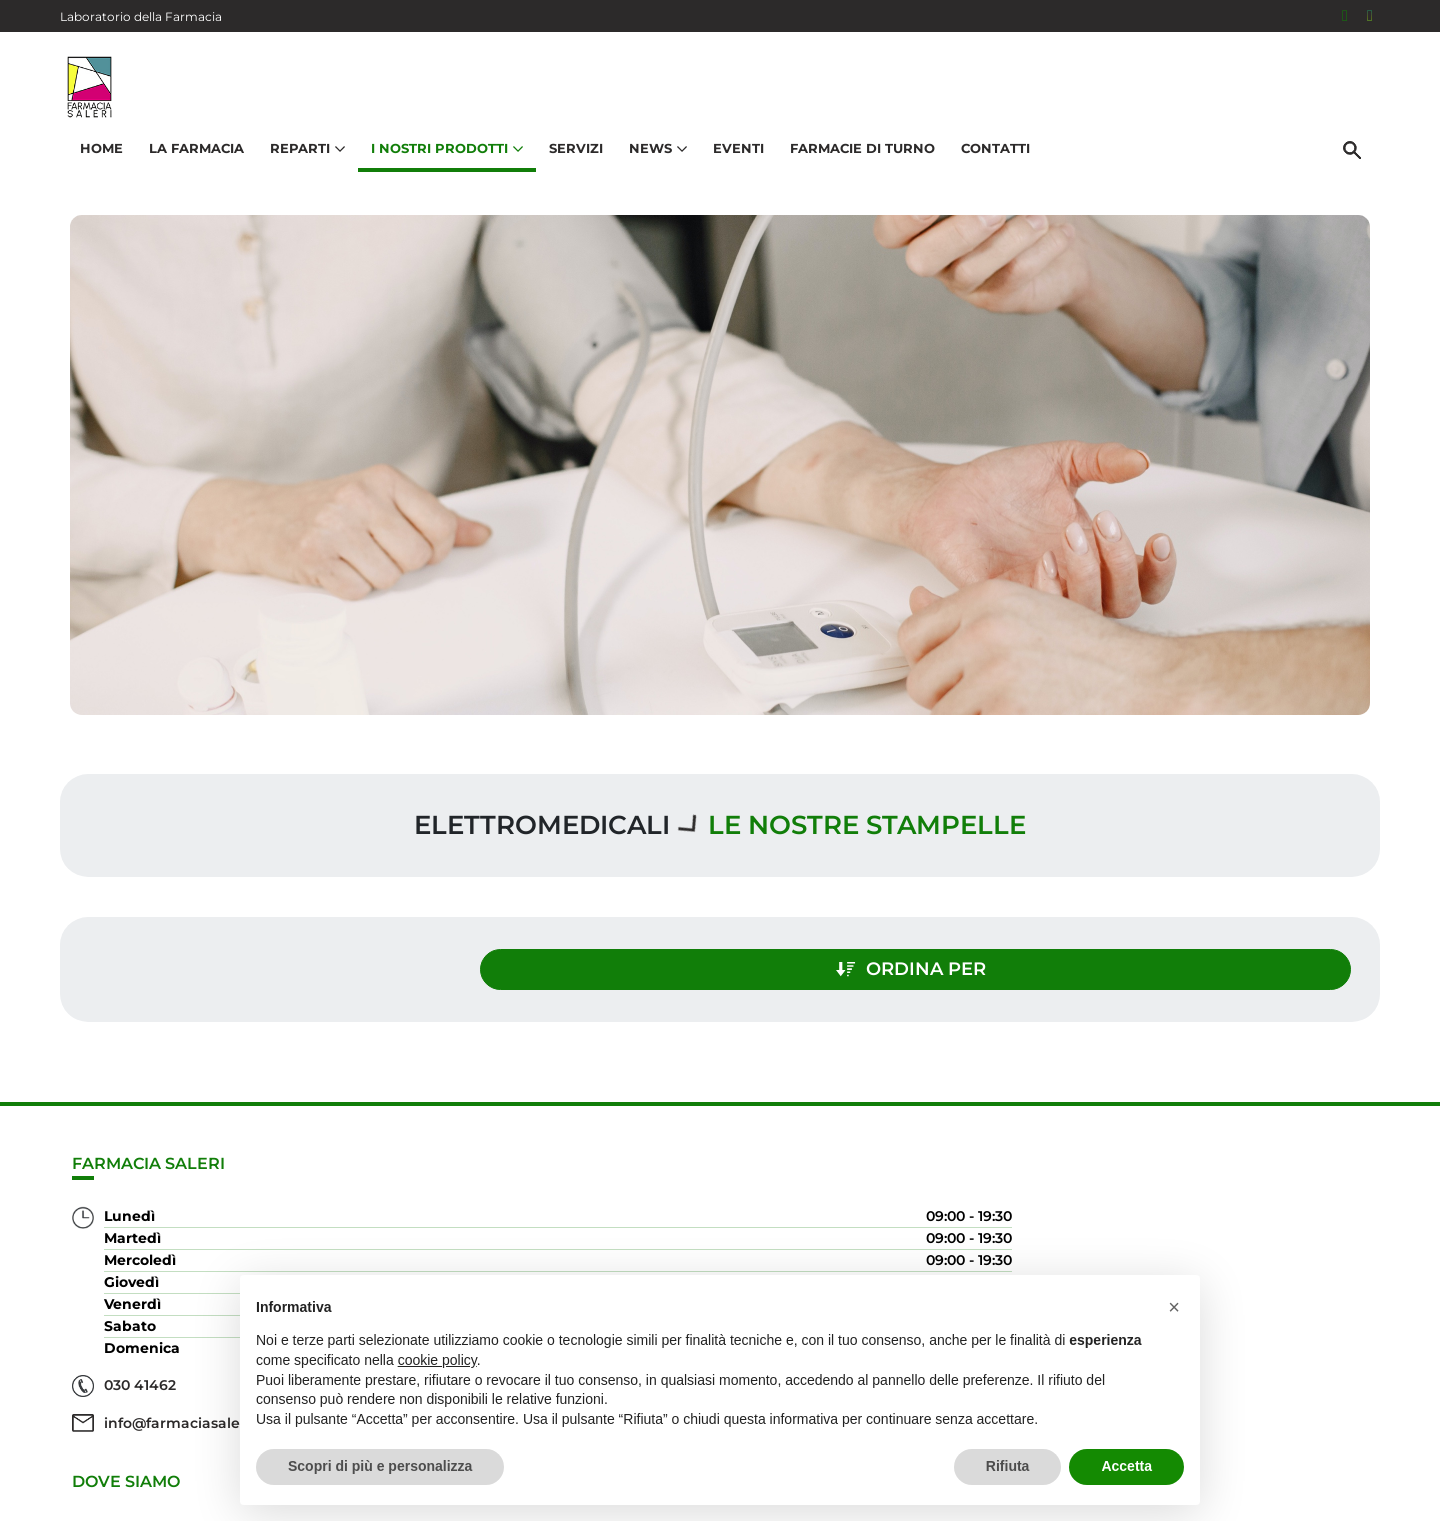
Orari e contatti (1291, 1269)
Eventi (731, 166)
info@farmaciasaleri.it (183, 1411)
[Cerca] (1359, 167)
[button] (1174, 1307)
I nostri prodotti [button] (440, 166)
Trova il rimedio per (1271, 1237)
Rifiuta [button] (1008, 1466)
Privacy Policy (1217, 1495)
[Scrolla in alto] (1394, 1440)
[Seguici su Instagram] (1370, 16)
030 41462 (140, 1373)
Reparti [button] (300, 166)
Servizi (569, 166)
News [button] (651, 166)
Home (94, 166)
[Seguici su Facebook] (1345, 16)
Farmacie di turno (855, 166)
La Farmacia (189, 166)
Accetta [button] (1126, 1466)
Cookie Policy (1323, 1495)
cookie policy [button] (437, 1360)
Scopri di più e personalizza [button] (380, 1466)
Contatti (988, 166)
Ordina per (1184, 958)
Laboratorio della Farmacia (141, 16)
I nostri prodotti (1286, 1205)
